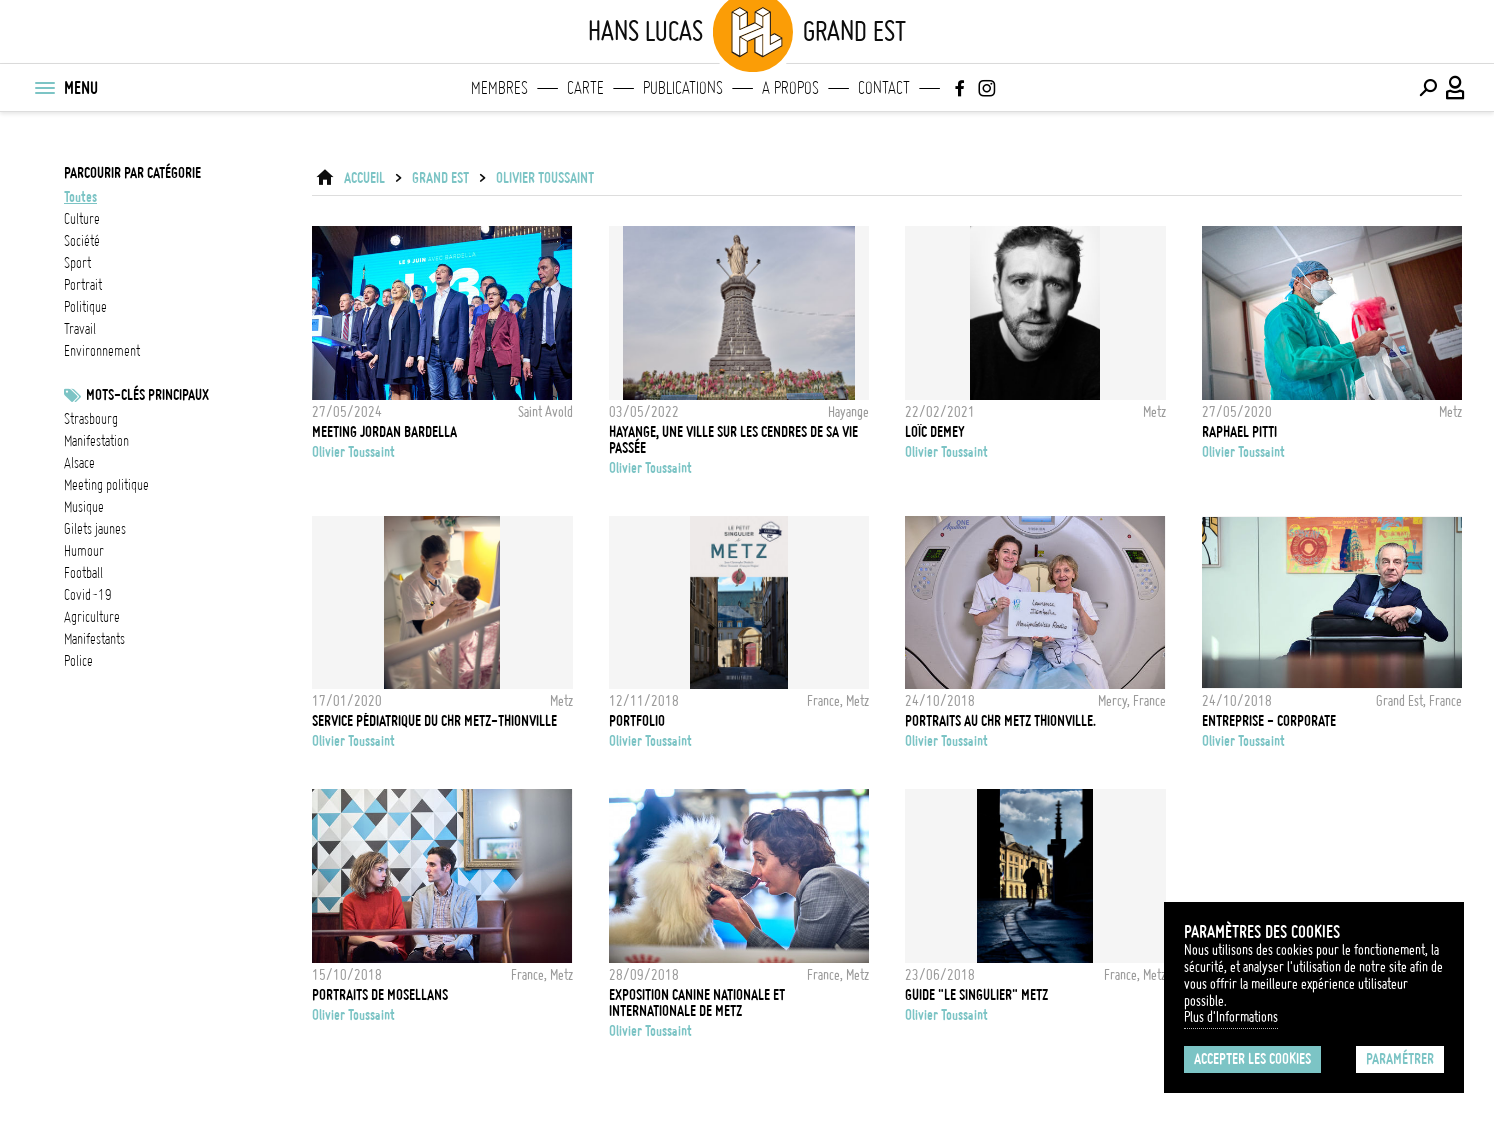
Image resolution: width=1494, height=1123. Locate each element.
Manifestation (96, 441)
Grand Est (440, 178)
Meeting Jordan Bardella (384, 432)
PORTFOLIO (637, 721)
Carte (585, 88)
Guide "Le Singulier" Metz (976, 995)
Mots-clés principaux (147, 395)
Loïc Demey (935, 432)
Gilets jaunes (95, 529)
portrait (83, 285)
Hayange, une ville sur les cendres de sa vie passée (733, 440)
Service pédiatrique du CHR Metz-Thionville (434, 721)
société (82, 241)
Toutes (80, 197)
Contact (884, 88)
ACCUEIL (364, 178)
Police (78, 661)
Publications (683, 88)
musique (84, 507)
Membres (499, 88)
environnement (102, 351)
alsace (79, 463)
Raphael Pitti (1239, 432)
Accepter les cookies (1252, 1059)
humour (84, 551)
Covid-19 (88, 595)
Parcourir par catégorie (132, 173)
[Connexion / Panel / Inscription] (1456, 88)
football (83, 573)
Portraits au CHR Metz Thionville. (1000, 721)
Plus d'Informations (1231, 1017)
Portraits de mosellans (380, 995)
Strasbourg (91, 419)
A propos (790, 88)
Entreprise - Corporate (1269, 721)
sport (77, 263)
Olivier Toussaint (545, 178)
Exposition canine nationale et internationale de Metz (697, 1003)
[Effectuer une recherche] (1428, 88)
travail (80, 329)
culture (82, 219)
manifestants (94, 639)
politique (85, 307)
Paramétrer (1400, 1059)
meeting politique (106, 485)
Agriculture (92, 617)
